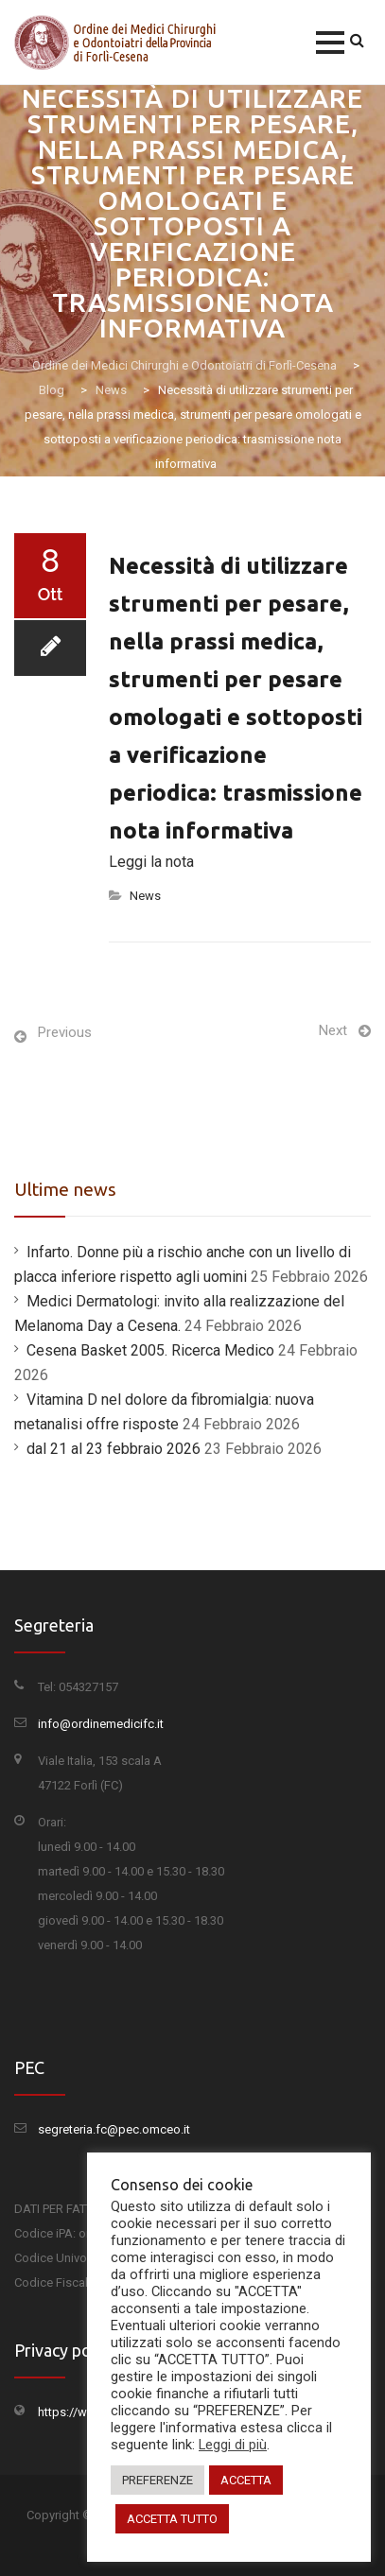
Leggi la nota (151, 862)
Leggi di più (233, 2444)
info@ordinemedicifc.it (101, 1724)
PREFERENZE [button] (157, 2480)
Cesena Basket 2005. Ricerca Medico (150, 1350)
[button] (330, 42)
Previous (65, 1032)
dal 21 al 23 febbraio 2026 (113, 1449)
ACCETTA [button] (245, 2480)
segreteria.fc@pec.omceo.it (114, 2129)
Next (333, 1030)
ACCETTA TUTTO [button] (172, 2519)
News (145, 896)
